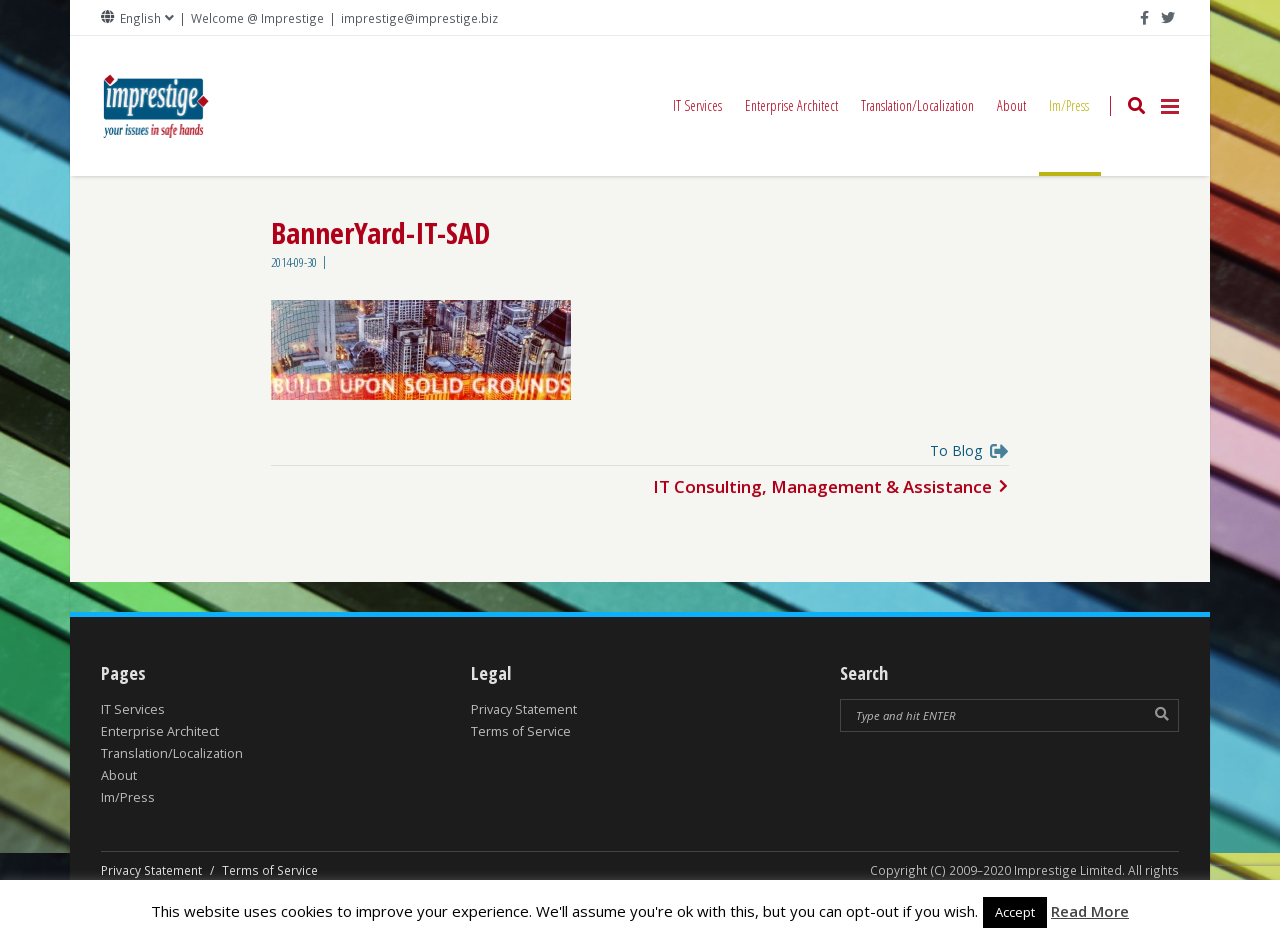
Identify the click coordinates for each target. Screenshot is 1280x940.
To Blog (956, 452)
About (1011, 105)
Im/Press (1070, 136)
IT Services (697, 105)
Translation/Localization (917, 105)
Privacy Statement (524, 709)
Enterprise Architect (791, 105)
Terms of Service (521, 731)
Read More (1090, 911)
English (140, 18)
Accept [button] (1015, 912)
